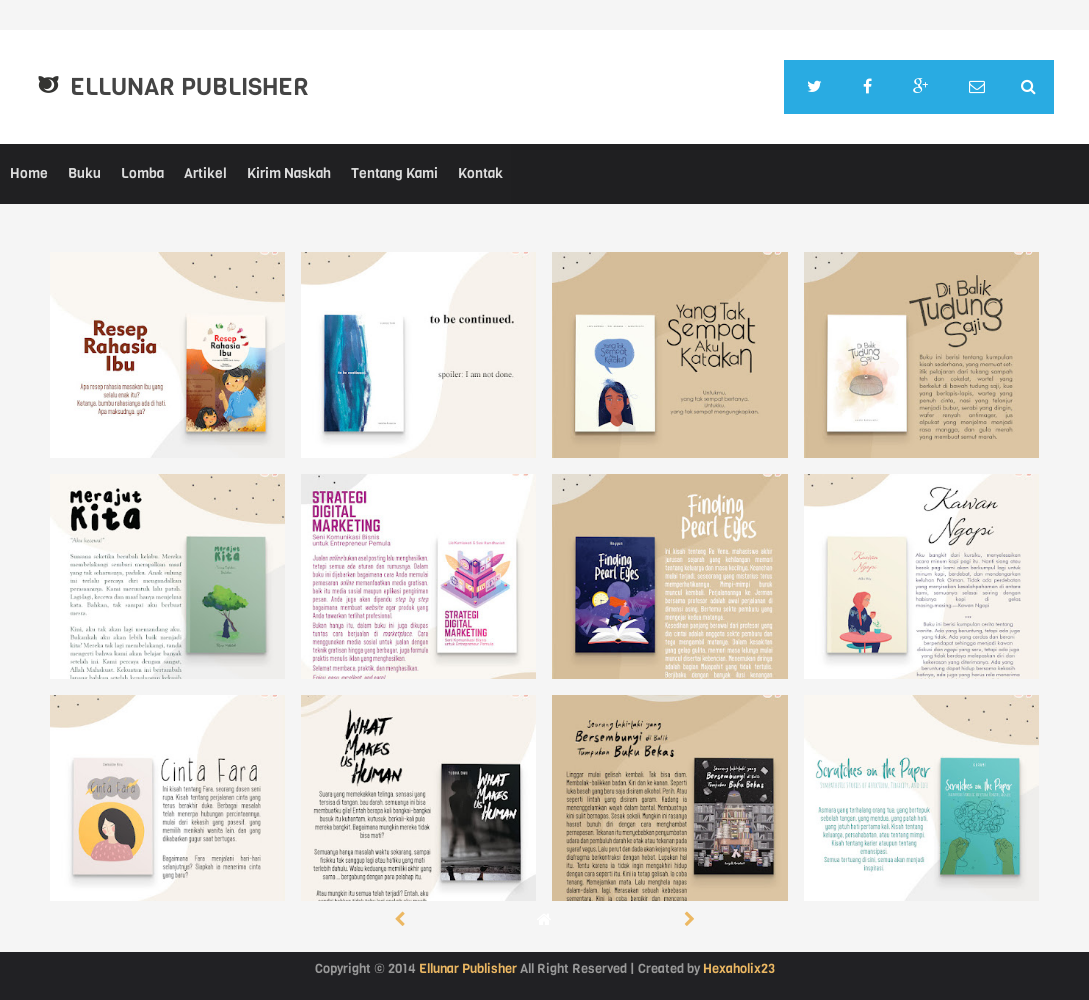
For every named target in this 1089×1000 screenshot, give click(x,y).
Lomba (142, 173)
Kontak (480, 173)
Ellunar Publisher (189, 87)
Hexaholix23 (739, 968)
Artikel (205, 173)
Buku (84, 173)
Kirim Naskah (289, 173)
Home (29, 173)
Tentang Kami (394, 173)
